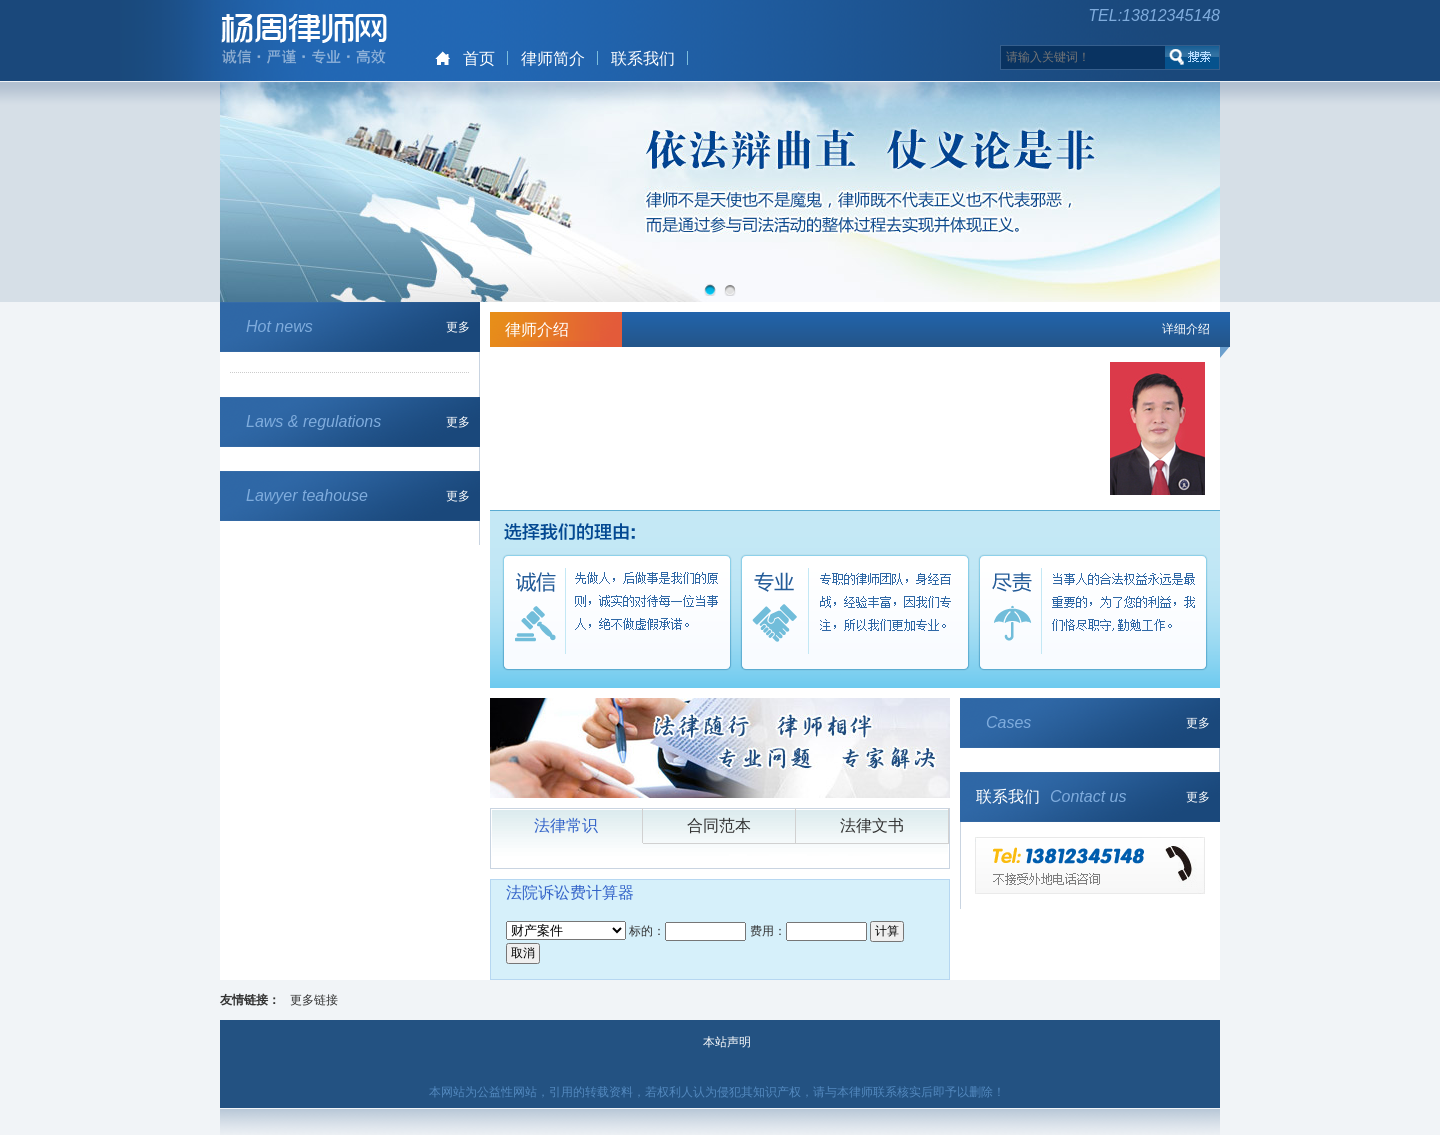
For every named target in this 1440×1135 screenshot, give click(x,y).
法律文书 (872, 825)
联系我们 (643, 58)
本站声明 (727, 1042)
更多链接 (314, 1000)
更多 (458, 327)
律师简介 (553, 58)
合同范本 (719, 825)
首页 (479, 58)
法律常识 (566, 825)
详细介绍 (1186, 329)
